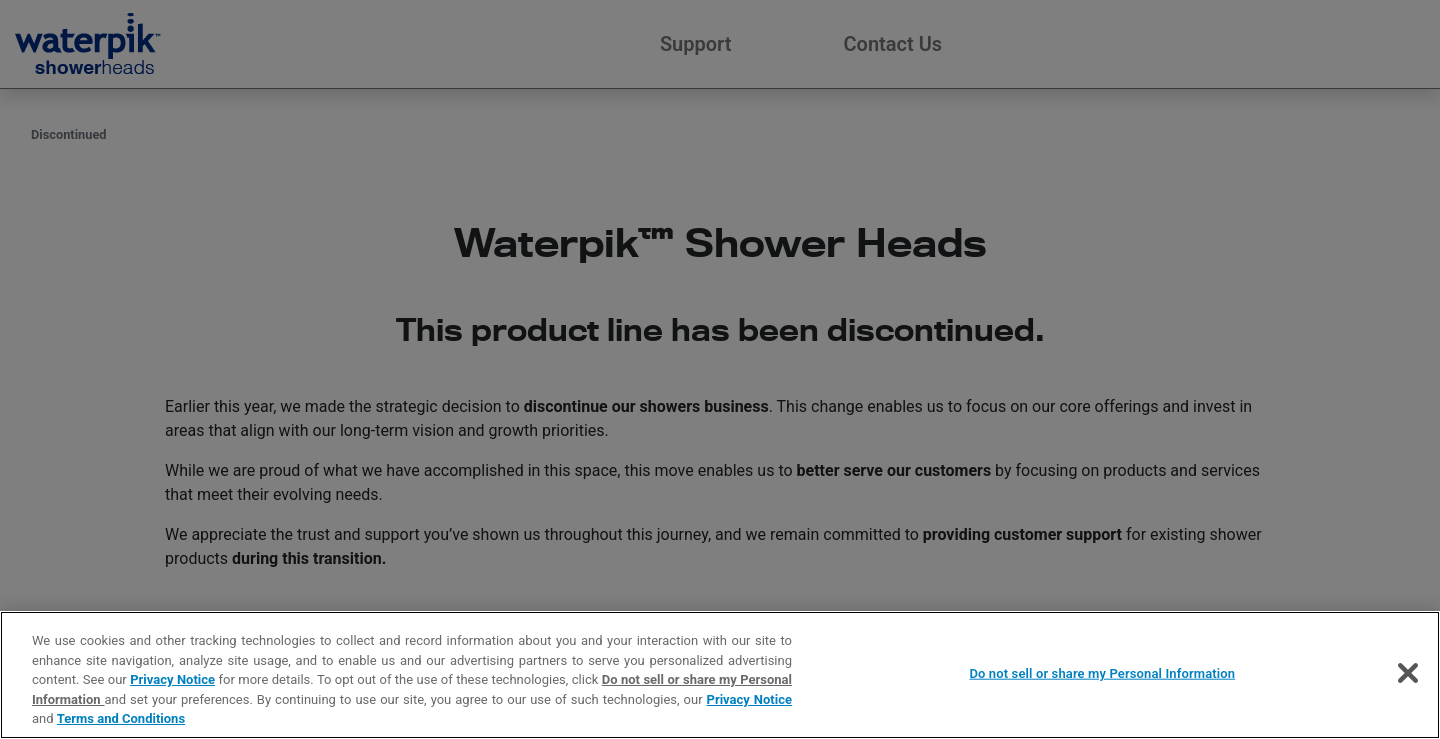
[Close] (1408, 673)
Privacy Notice (172, 679)
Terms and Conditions (121, 718)
